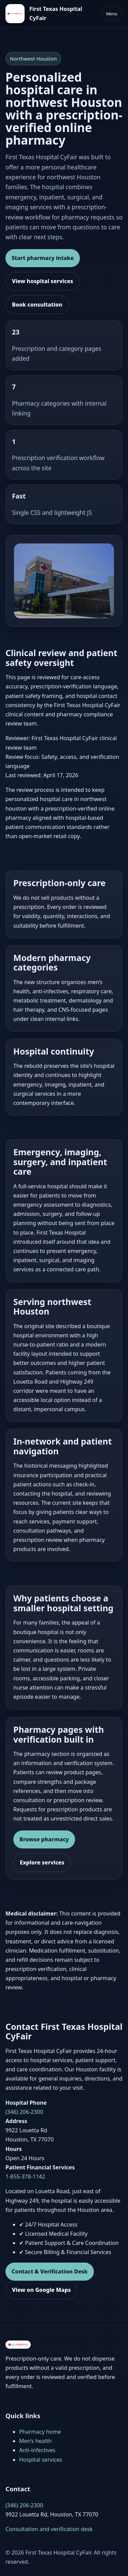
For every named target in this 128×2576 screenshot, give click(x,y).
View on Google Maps (41, 2290)
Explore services (42, 1862)
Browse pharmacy (44, 1839)
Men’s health (35, 2441)
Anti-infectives (37, 2450)
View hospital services (42, 281)
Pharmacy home (40, 2431)
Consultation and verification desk (49, 2529)
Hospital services (40, 2459)
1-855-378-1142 (25, 2176)
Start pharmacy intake (43, 258)
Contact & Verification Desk (50, 2271)
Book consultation (37, 304)
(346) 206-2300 (24, 2112)
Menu (111, 13)
